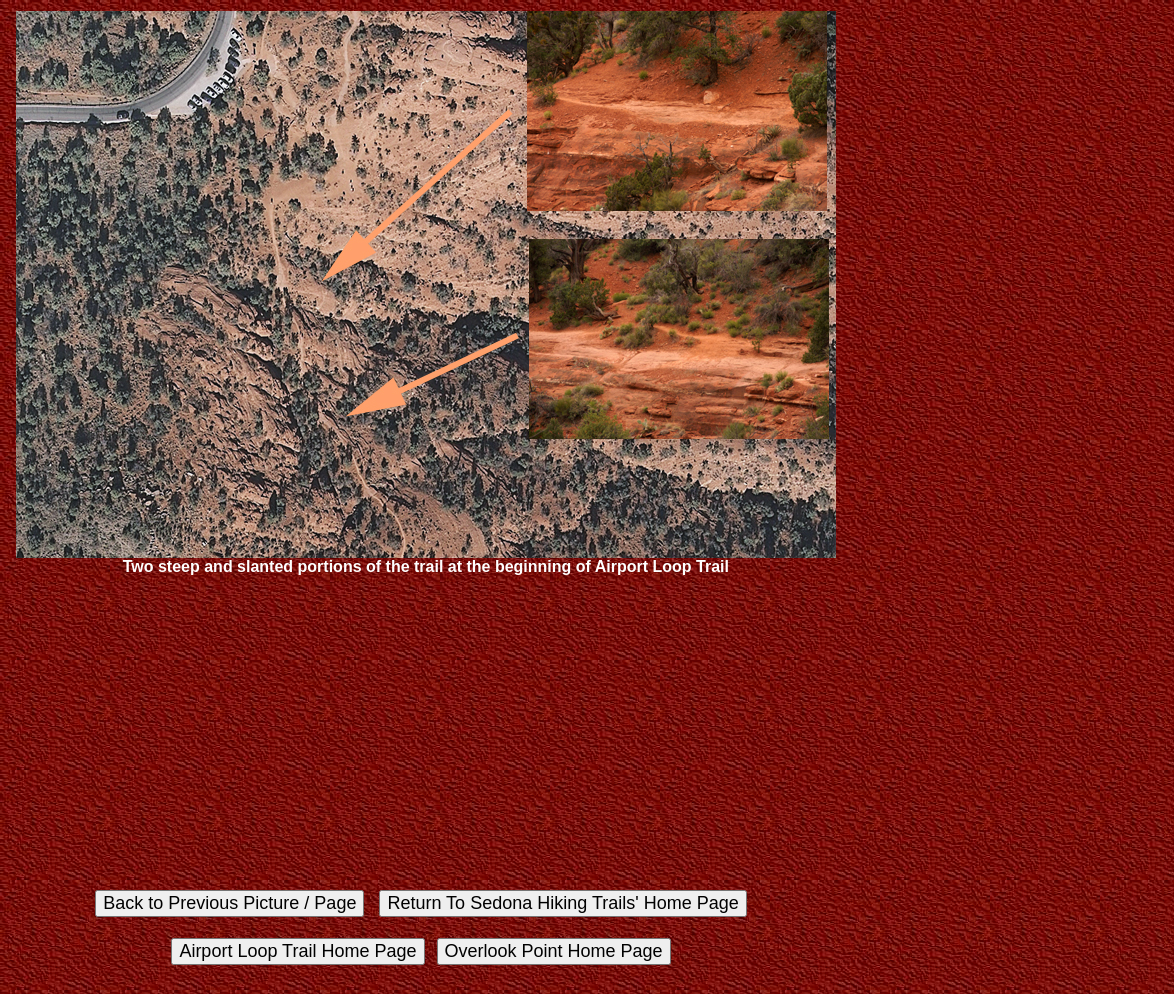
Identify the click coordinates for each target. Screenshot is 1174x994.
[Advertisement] (426, 732)
